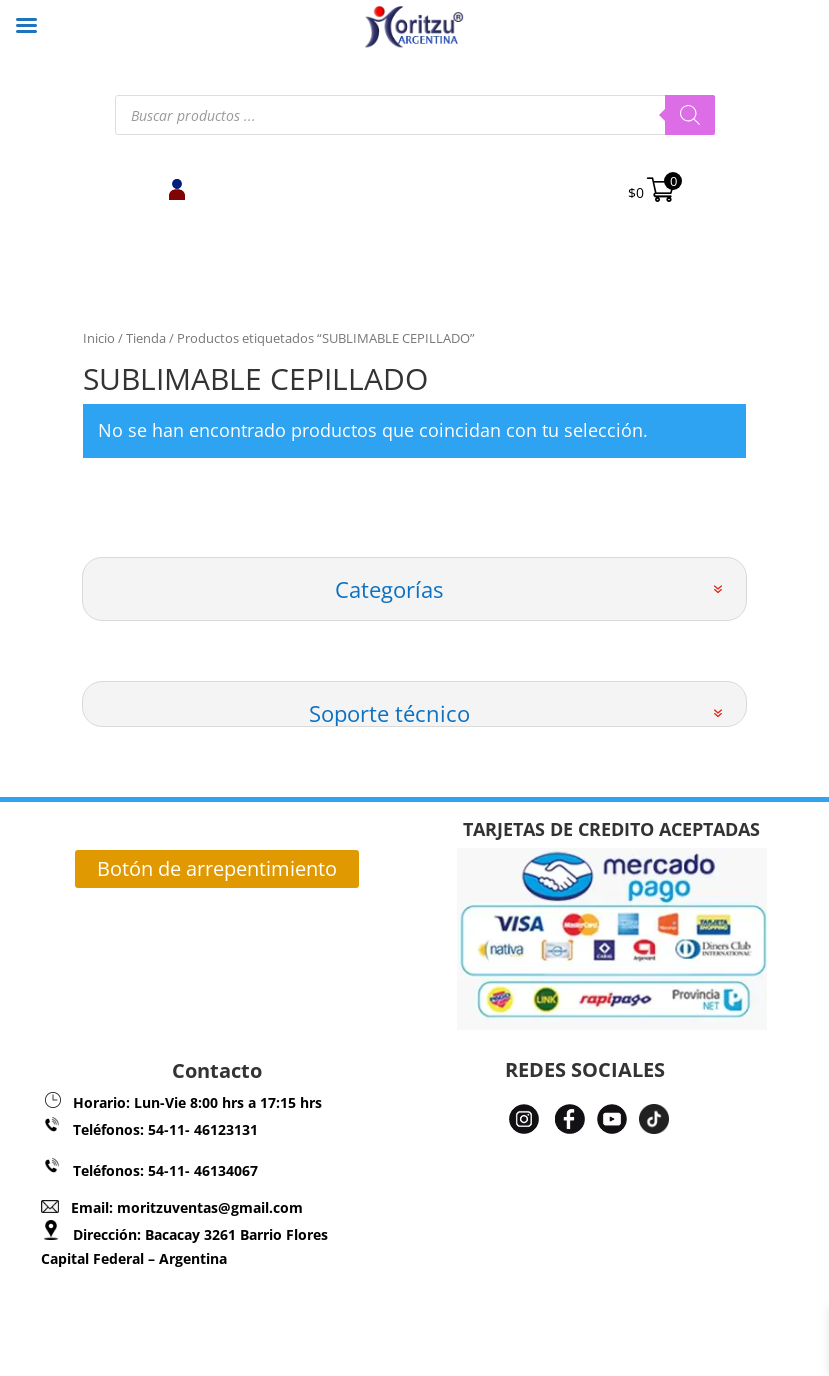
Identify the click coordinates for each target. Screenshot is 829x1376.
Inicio (99, 338)
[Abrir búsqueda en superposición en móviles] (415, 115)
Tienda (146, 338)
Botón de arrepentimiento (217, 868)
